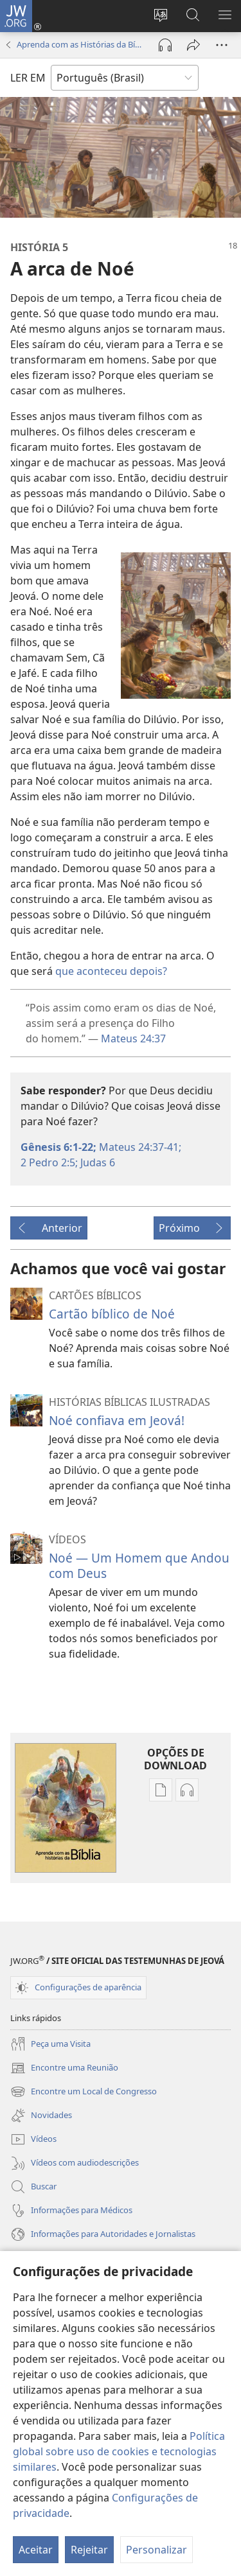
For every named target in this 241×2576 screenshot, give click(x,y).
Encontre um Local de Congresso (83, 2091)
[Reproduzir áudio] (165, 45)
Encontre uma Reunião (64, 2068)
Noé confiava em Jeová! (116, 1420)
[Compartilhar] (193, 45)
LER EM (28, 78)
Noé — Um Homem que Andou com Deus (139, 1565)
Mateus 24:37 (133, 1038)
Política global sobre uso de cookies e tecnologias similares (119, 2451)
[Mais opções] (221, 45)
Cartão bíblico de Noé (112, 1313)
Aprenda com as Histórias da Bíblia (81, 44)
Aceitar (36, 2550)
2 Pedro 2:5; (49, 1162)
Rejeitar (89, 2550)
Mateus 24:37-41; (138, 1147)
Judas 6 (96, 1162)
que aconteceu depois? (111, 971)
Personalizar (156, 2550)
